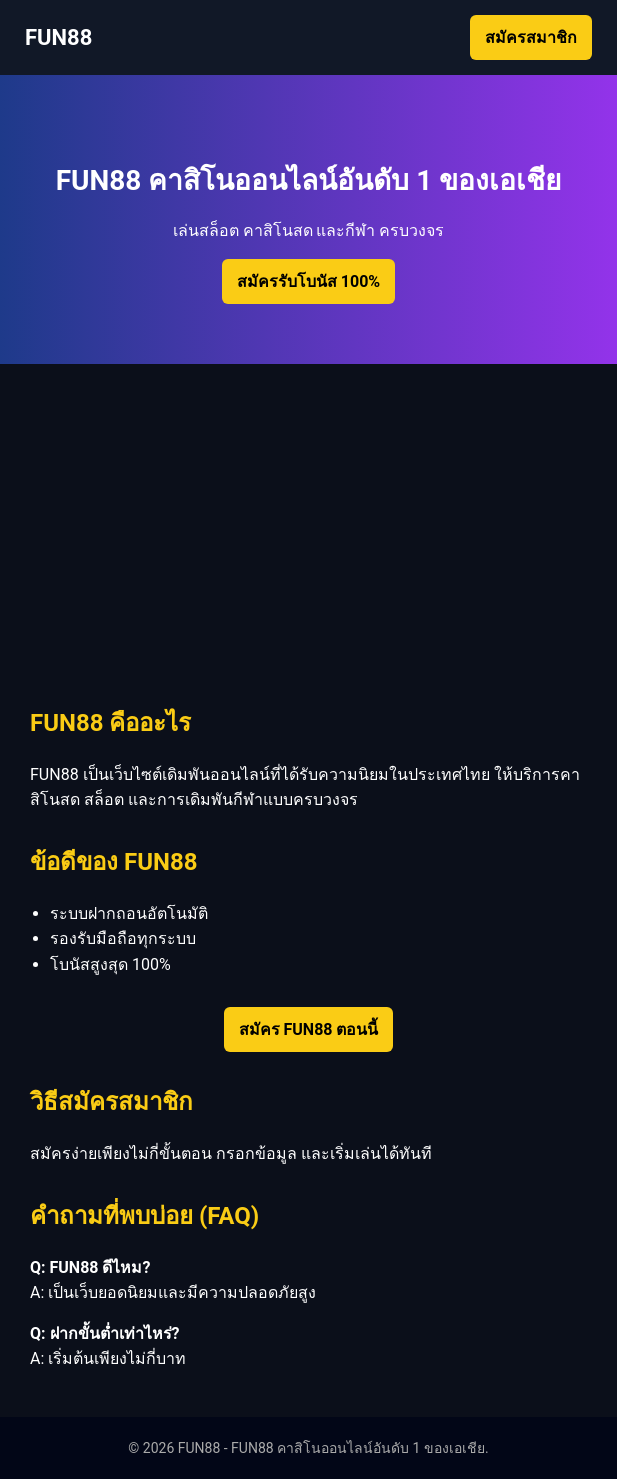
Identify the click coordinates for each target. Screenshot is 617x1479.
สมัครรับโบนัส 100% (308, 281)
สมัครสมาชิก (531, 37)
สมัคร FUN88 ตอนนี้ (309, 1029)
